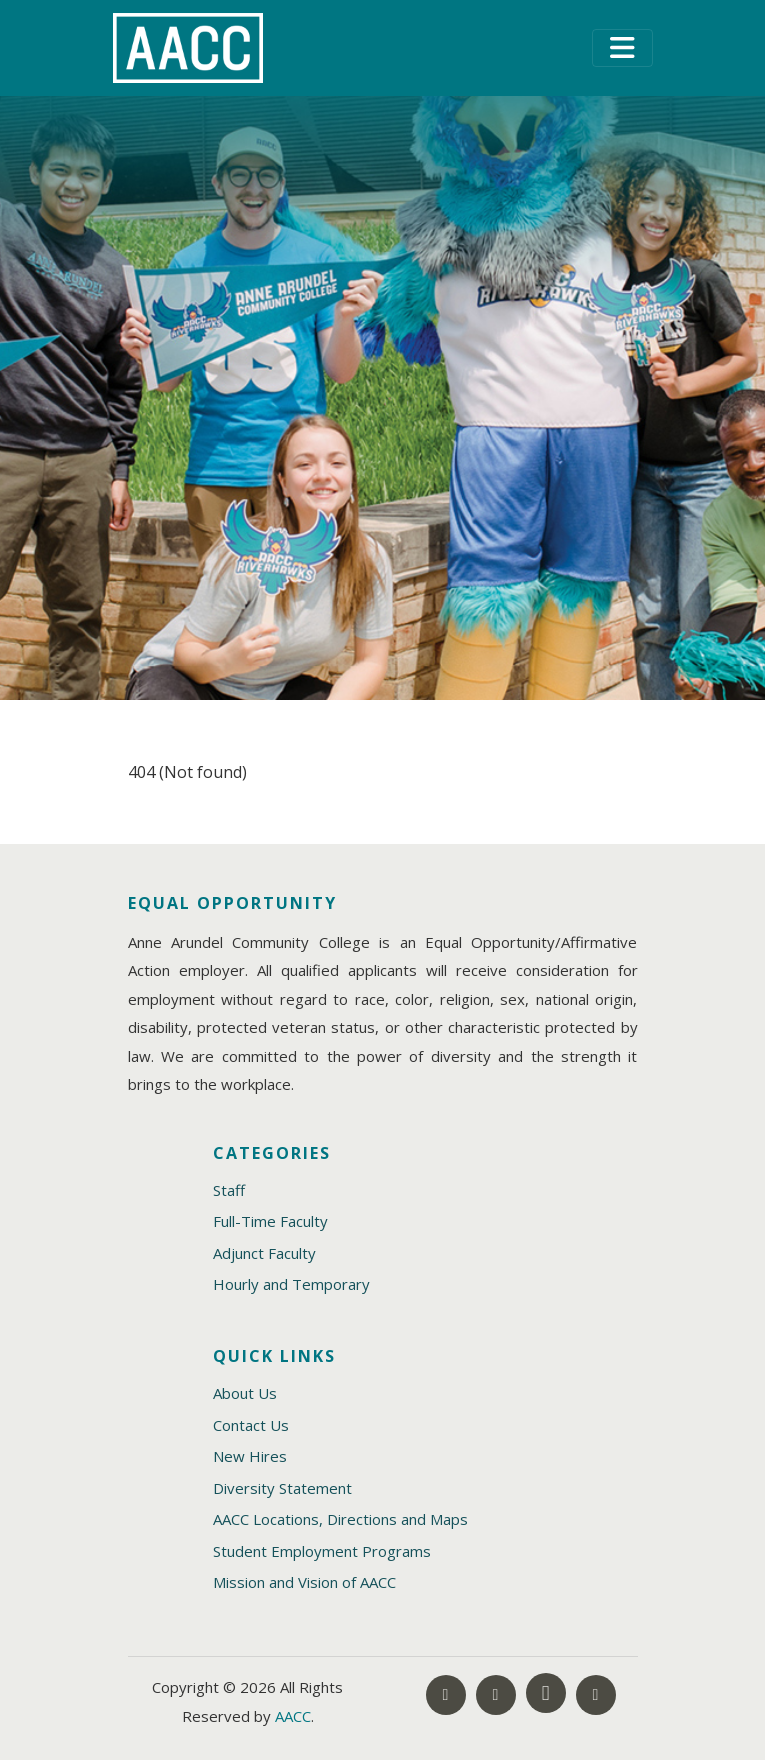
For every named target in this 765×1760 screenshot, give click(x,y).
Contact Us (251, 1425)
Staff (229, 1190)
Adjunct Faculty (264, 1253)
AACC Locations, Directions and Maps (340, 1519)
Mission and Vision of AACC (304, 1582)
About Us (245, 1393)
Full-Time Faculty (270, 1221)
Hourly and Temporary (291, 1284)
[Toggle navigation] (622, 48)
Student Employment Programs (322, 1551)
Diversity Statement (282, 1488)
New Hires (250, 1456)
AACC (293, 1716)
